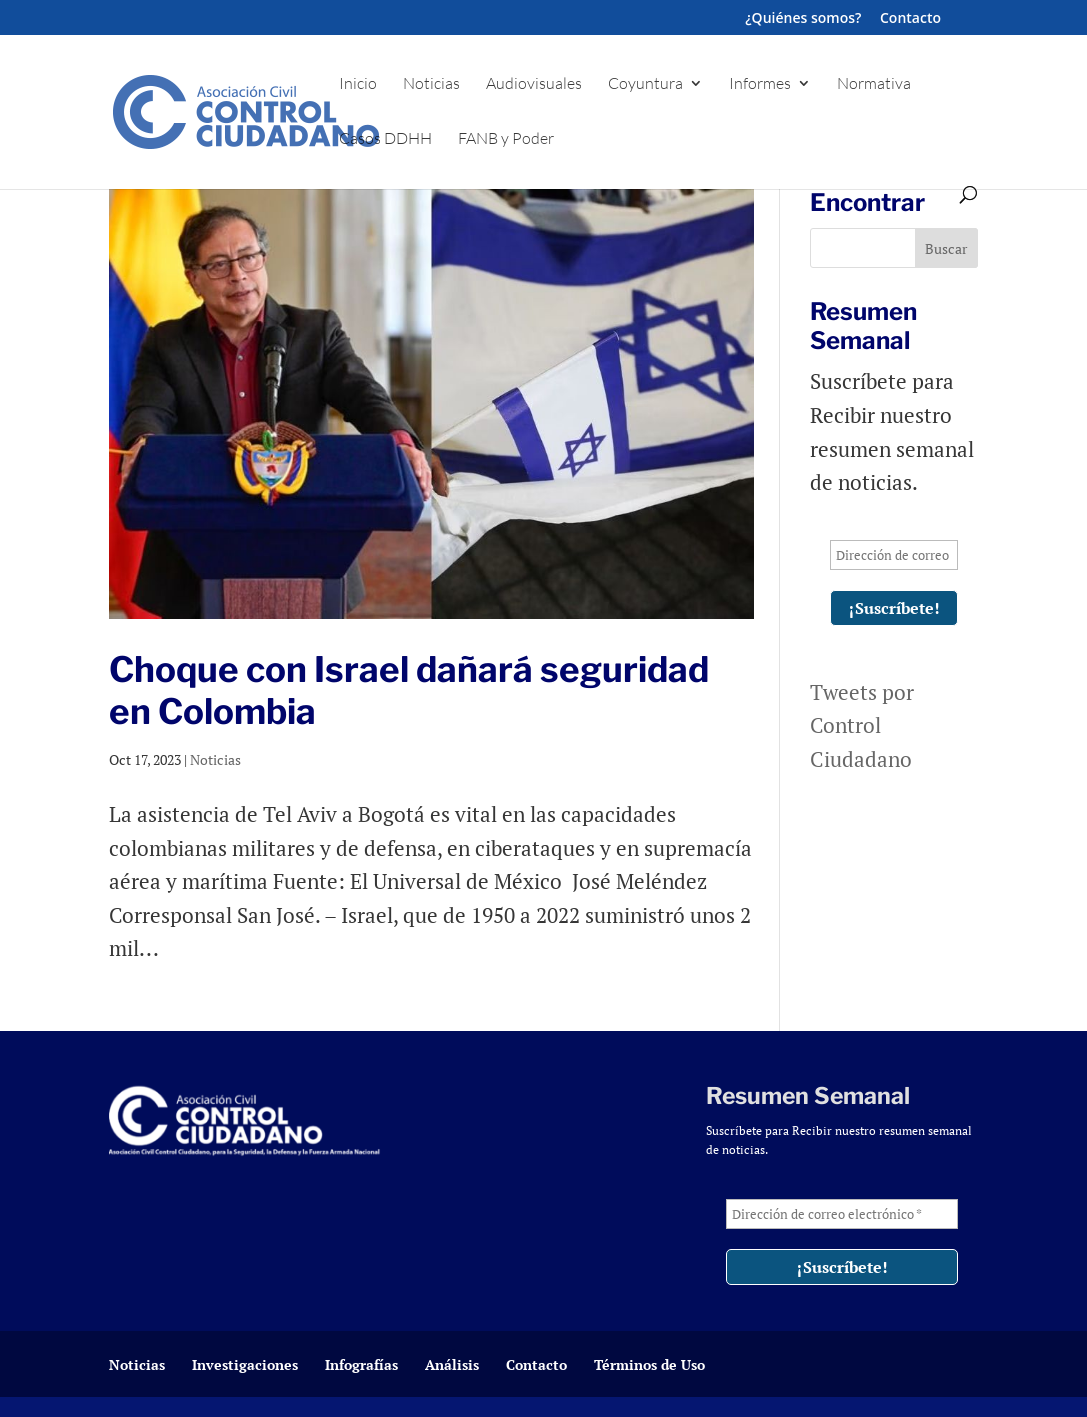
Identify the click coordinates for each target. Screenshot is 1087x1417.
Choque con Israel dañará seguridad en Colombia (409, 690)
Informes (760, 84)
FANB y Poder (506, 139)
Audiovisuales (534, 84)
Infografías (361, 1364)
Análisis (452, 1364)
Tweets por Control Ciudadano (862, 725)
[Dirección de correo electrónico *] (894, 555)
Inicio (358, 84)
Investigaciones (245, 1364)
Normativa (874, 84)
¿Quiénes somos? (803, 19)
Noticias (431, 84)
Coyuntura (645, 84)
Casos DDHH (385, 139)
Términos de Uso (649, 1364)
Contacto (910, 19)
